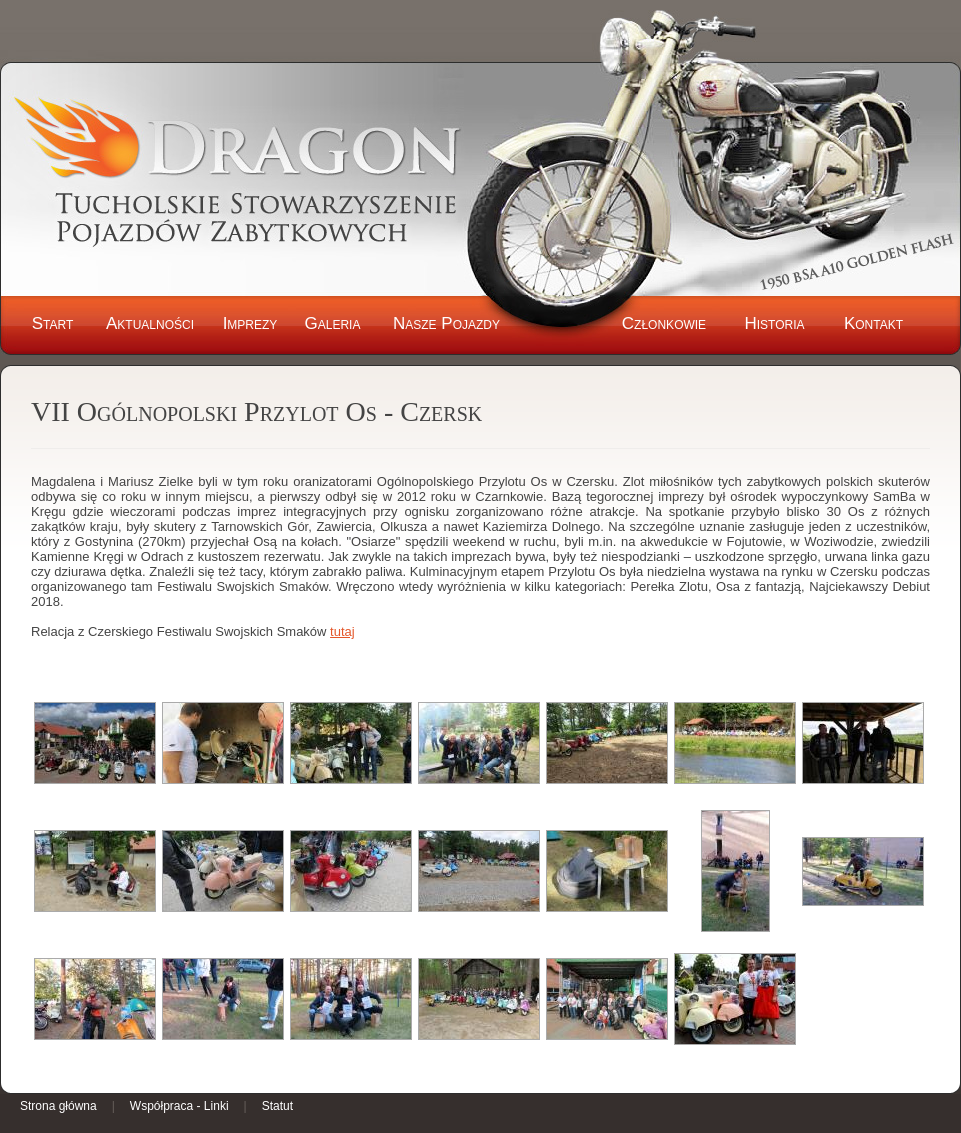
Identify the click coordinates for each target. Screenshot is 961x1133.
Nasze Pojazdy (446, 323)
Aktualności (150, 323)
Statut (277, 1106)
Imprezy (250, 323)
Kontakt (873, 323)
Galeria (333, 323)
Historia (774, 323)
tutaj (342, 631)
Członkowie (664, 323)
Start (53, 323)
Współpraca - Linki (179, 1106)
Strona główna (58, 1106)
